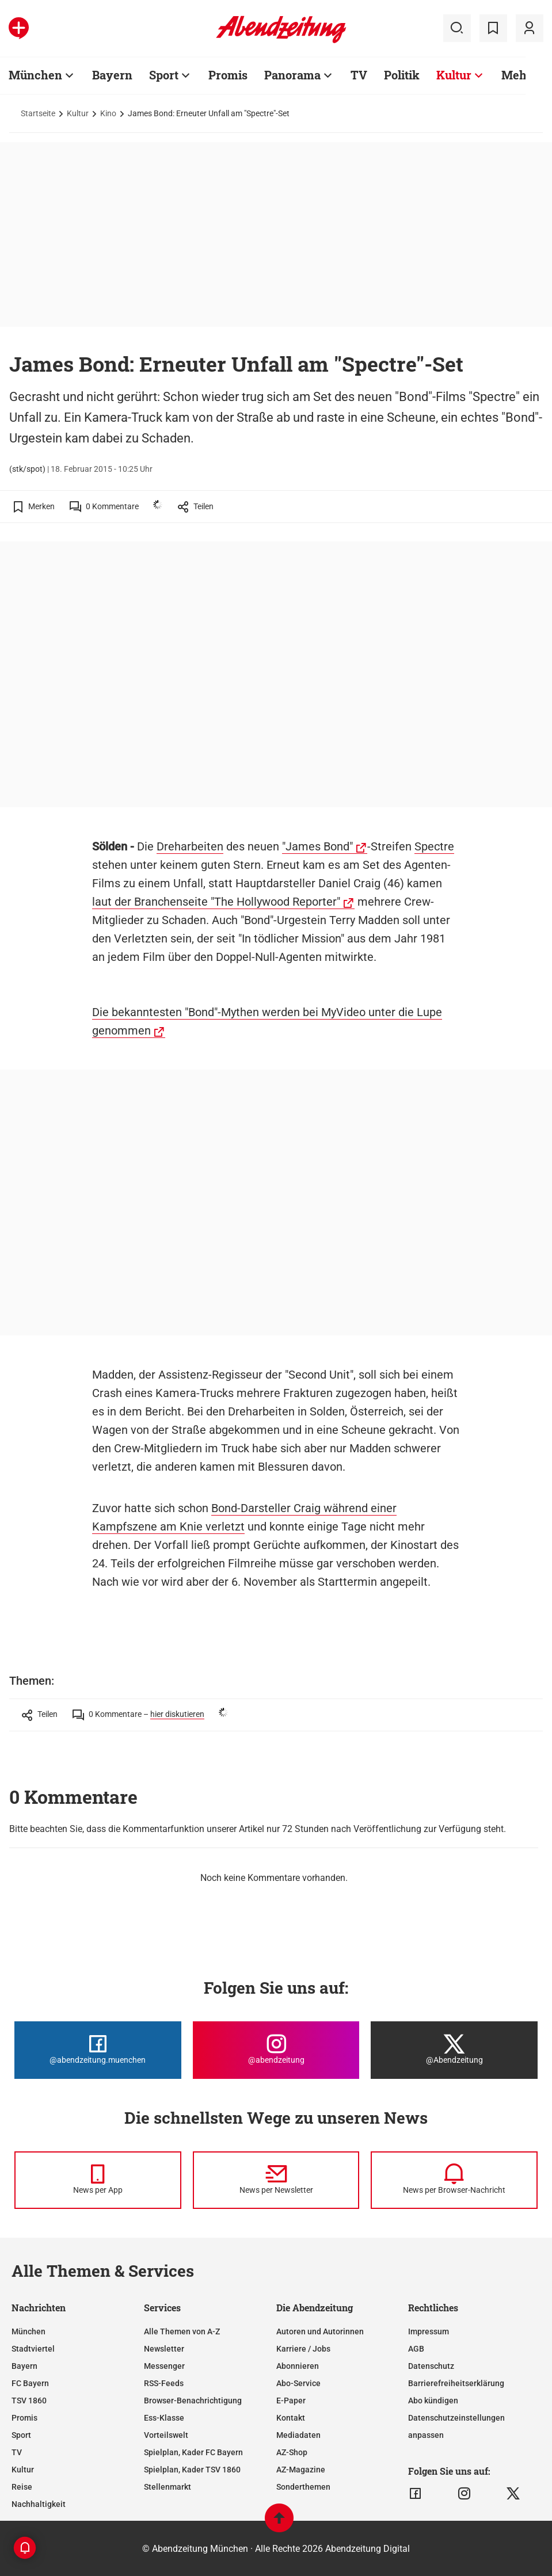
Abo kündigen (433, 2400)
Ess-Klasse (164, 2417)
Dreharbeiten (190, 846)
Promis (24, 2417)
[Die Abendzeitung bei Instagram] (276, 2050)
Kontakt (290, 2417)
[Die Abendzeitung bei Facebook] (97, 2050)
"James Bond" (317, 846)
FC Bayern (30, 2383)
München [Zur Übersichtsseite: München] (35, 74)
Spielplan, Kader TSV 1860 (192, 2469)
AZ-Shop (291, 2452)
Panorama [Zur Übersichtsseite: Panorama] (292, 74)
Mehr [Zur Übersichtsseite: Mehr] (516, 74)
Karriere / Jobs (303, 2348)
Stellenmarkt (167, 2486)
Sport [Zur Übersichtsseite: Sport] (163, 74)
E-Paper (291, 2400)
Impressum (428, 2331)
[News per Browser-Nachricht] (454, 2180)
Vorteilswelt (166, 2435)
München (28, 2331)
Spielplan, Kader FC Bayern (193, 2452)
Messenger (164, 2366)
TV (17, 2452)
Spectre (434, 846)
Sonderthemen (303, 2486)
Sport (21, 2435)
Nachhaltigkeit (39, 2504)
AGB (416, 2348)
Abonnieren (297, 2366)
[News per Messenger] (97, 2180)
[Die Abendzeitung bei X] (454, 2050)
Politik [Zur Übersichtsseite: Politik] (402, 74)
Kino (108, 113)
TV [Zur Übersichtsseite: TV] (359, 74)
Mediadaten (298, 2435)
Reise (22, 2486)
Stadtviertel (33, 2348)
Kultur (78, 113)
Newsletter (164, 2348)
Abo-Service (298, 2383)
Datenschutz (431, 2366)
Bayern (24, 2366)
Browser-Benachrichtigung (193, 2400)
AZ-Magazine (300, 2469)
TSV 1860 (29, 2400)
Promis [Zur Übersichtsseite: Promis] (228, 74)
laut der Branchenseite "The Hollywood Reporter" (216, 902)
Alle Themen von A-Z (182, 2331)
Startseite (38, 113)
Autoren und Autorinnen (320, 2331)
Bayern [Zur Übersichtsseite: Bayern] (112, 74)
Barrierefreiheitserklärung (456, 2383)
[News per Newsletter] (276, 2180)
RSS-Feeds (164, 2383)
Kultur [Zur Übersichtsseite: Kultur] (453, 74)
